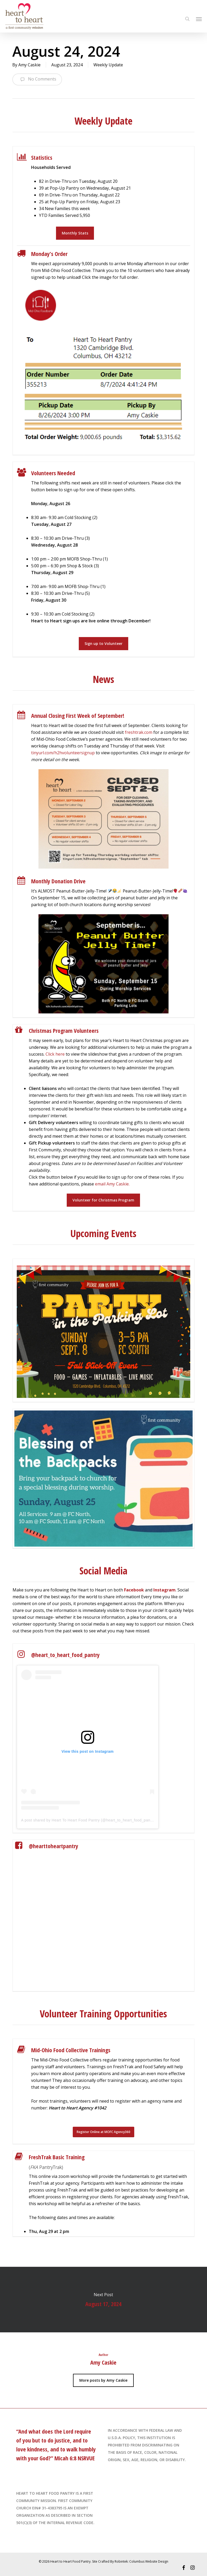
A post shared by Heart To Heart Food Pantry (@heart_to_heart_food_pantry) (88, 1820)
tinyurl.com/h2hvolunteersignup (63, 753)
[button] (75, 233)
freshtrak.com (138, 732)
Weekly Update (108, 65)
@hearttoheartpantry (53, 1846)
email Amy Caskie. (112, 1184)
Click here (55, 1054)
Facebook (134, 1590)
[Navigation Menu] (199, 19)
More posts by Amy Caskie (103, 2380)
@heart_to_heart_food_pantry (65, 1655)
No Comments (37, 79)
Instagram (164, 1590)
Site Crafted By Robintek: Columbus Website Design (130, 2561)
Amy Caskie (29, 65)
